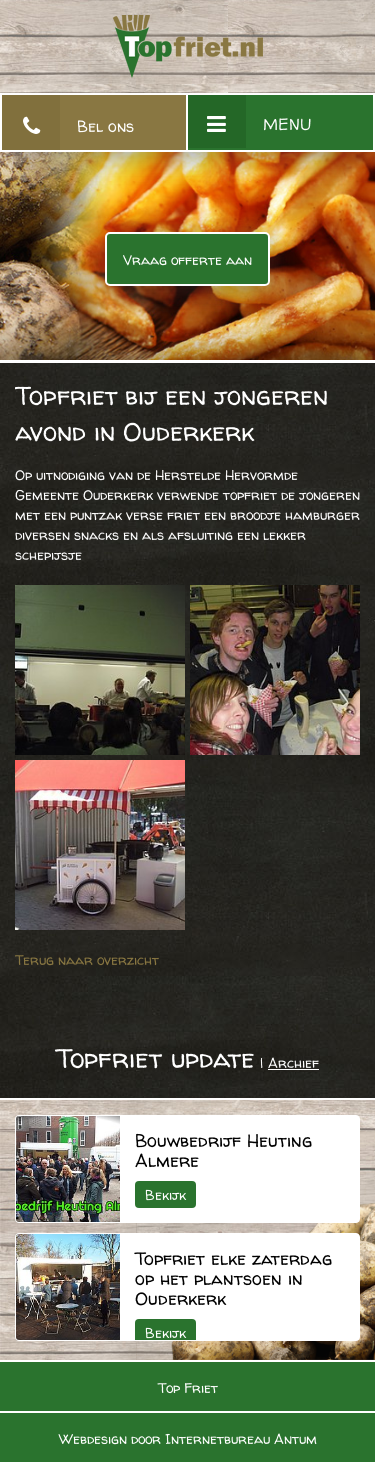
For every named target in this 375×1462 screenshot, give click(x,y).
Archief (293, 1062)
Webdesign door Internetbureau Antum (188, 1438)
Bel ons (105, 126)
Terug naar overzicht (87, 959)
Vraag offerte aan (187, 259)
